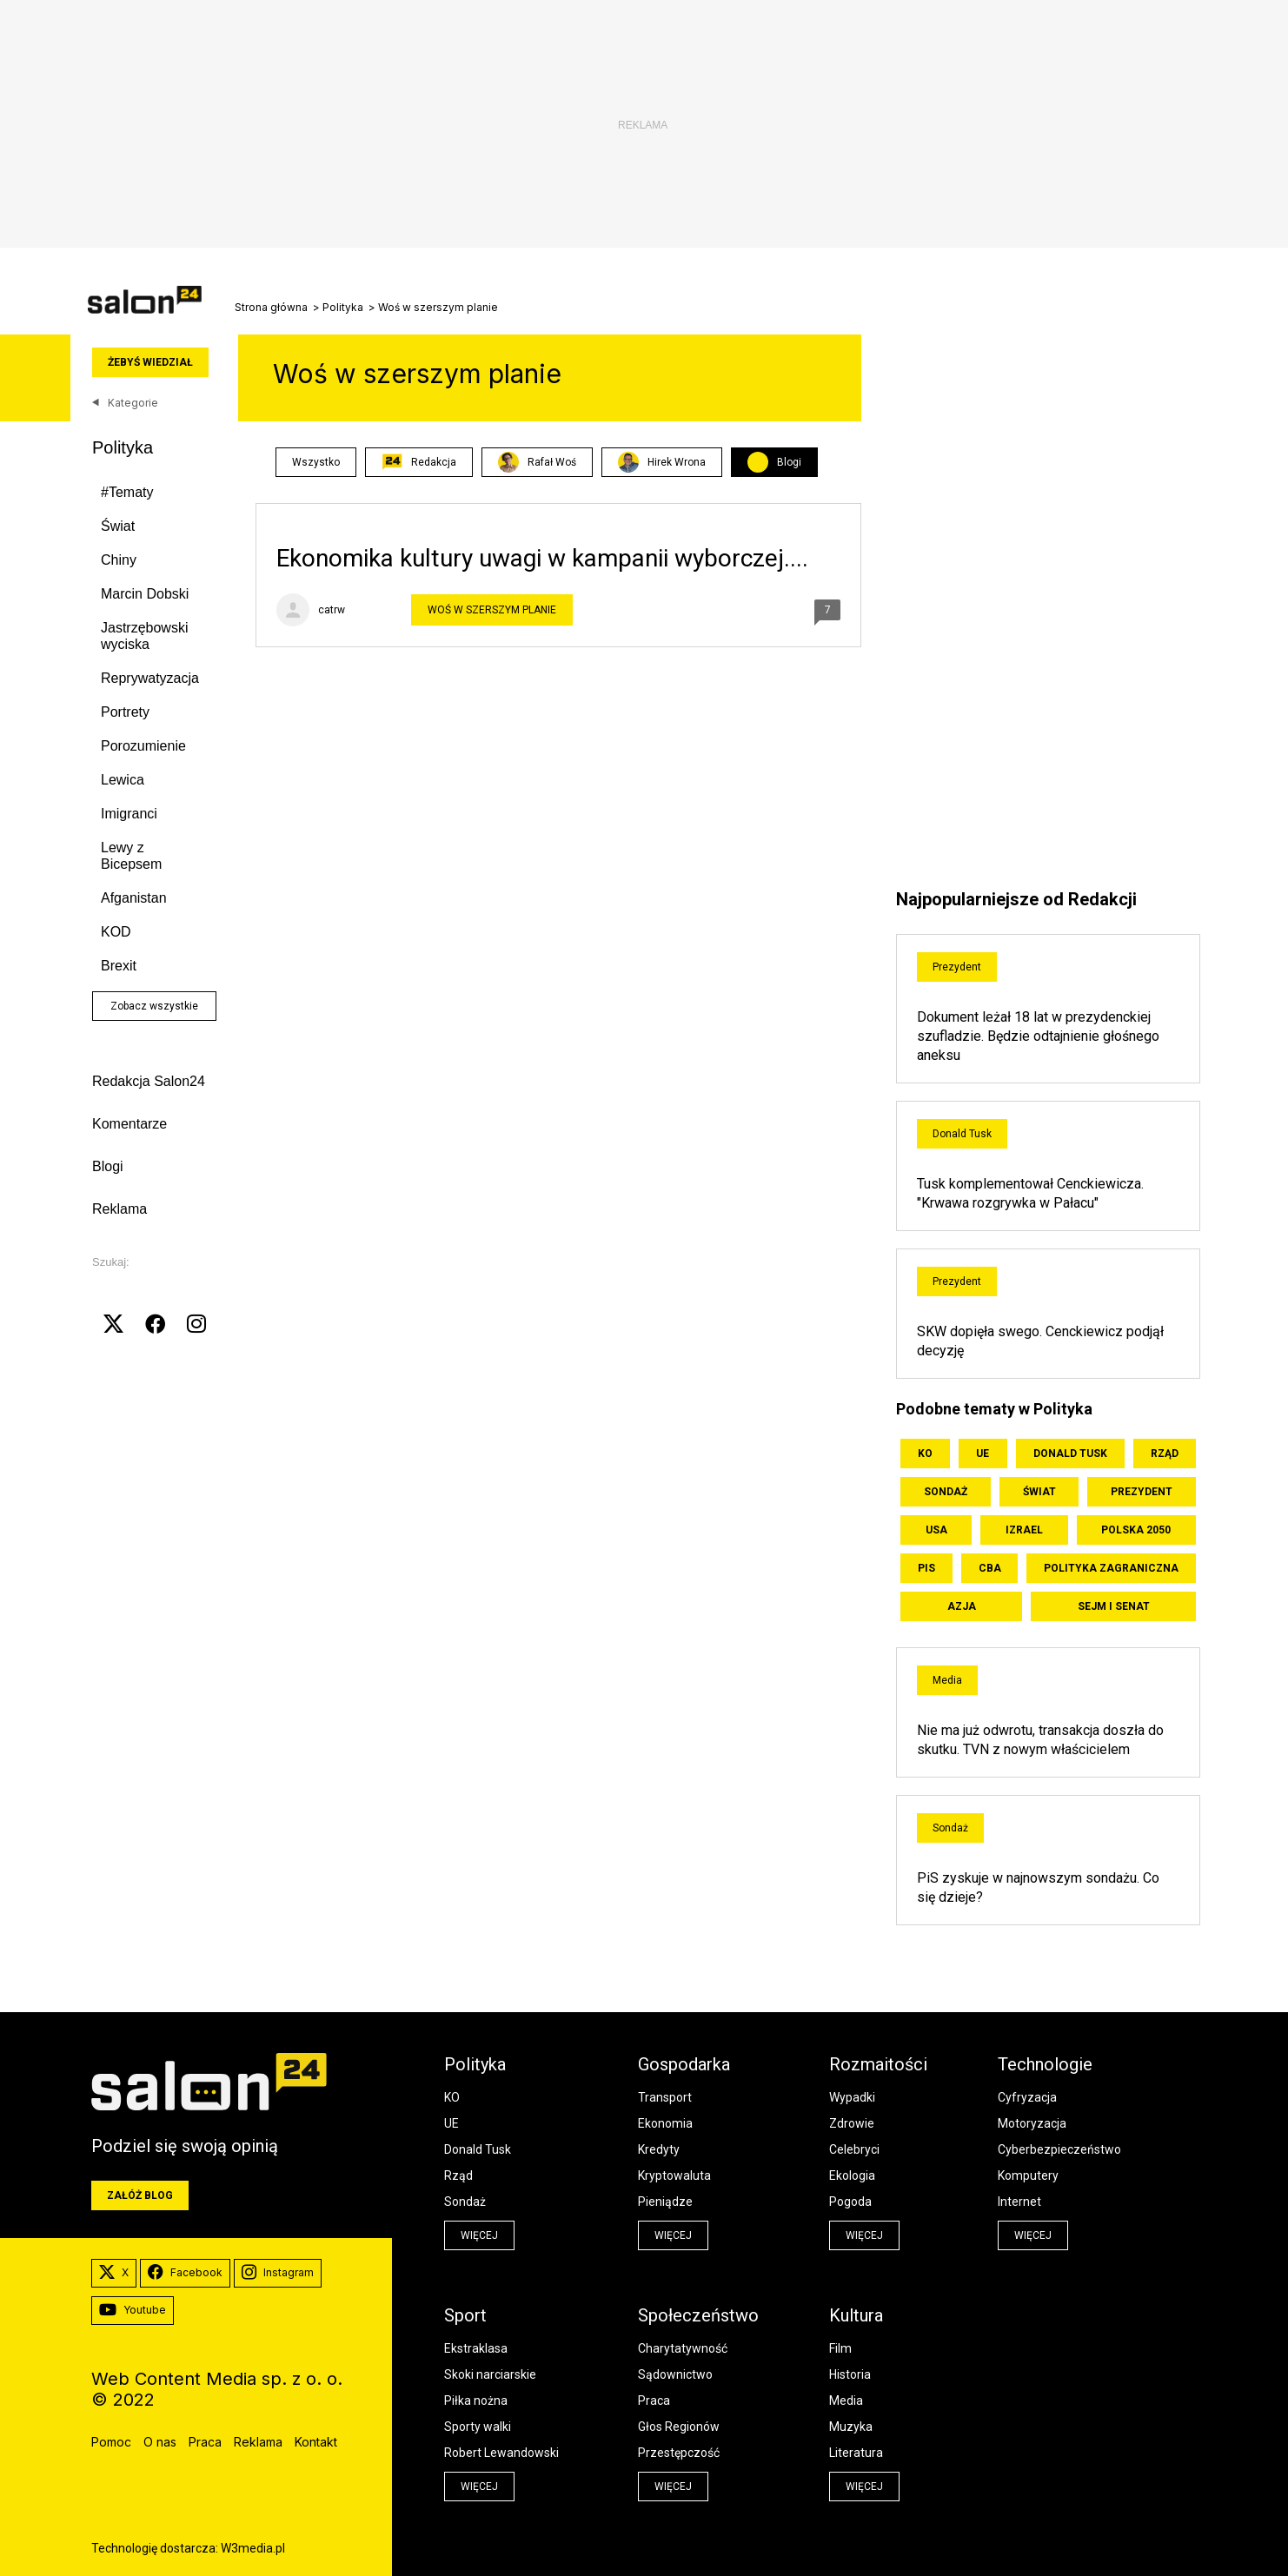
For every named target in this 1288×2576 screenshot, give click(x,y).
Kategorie (125, 402)
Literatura (856, 2453)
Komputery (1028, 2175)
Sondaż (945, 1492)
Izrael (1024, 1530)
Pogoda (850, 2201)
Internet (1019, 2201)
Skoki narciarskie (490, 2374)
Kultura (856, 2315)
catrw (331, 610)
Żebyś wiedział (150, 362)
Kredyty (659, 2149)
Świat (118, 526)
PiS (926, 1568)
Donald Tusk (962, 1134)
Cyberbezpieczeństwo (1059, 2149)
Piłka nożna (476, 2400)
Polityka (342, 307)
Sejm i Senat (1114, 1606)
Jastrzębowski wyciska (144, 636)
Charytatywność (682, 2348)
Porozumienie (143, 745)
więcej (479, 2235)
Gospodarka (684, 2064)
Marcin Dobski (145, 593)
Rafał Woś (537, 462)
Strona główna (271, 307)
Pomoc (111, 2441)
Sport (465, 2315)
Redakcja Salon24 (148, 1081)
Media (947, 1680)
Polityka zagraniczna (1111, 1568)
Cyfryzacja (1027, 2097)
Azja (961, 1606)
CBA (990, 1568)
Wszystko (316, 462)
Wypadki (852, 2097)
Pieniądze (665, 2201)
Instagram (278, 2273)
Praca (654, 2400)
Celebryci (854, 2149)
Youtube (132, 2310)
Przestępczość (679, 2453)
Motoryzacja (1032, 2123)
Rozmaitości (878, 2064)
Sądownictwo (675, 2374)
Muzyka (851, 2427)
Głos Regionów (679, 2427)
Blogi (107, 1166)
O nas (159, 2441)
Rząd (1164, 1453)
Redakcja (419, 462)
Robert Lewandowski (501, 2453)
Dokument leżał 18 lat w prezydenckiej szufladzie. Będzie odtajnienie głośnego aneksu (1038, 1036)
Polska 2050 (1136, 1530)
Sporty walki (477, 2427)
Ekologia (852, 2175)
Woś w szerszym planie (492, 610)
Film (840, 2348)
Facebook (185, 2273)
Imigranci (129, 813)
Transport (665, 2097)
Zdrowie (851, 2123)
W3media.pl (253, 2548)
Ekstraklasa (476, 2348)
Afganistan (134, 898)
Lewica (122, 779)
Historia (850, 2374)
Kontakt (316, 2441)
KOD (116, 931)
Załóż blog (140, 2195)
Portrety (125, 712)
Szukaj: (110, 1261)
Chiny (118, 560)
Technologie (1045, 2064)
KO (925, 1453)
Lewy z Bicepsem (131, 855)
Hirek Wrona (662, 462)
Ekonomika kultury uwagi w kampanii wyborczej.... (542, 558)
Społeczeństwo (698, 2315)
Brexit (118, 965)
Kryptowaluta (674, 2175)
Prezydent (957, 967)
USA (936, 1530)
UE (982, 1453)
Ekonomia (665, 2123)
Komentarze (129, 1123)
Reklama (119, 1209)
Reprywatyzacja (150, 678)
